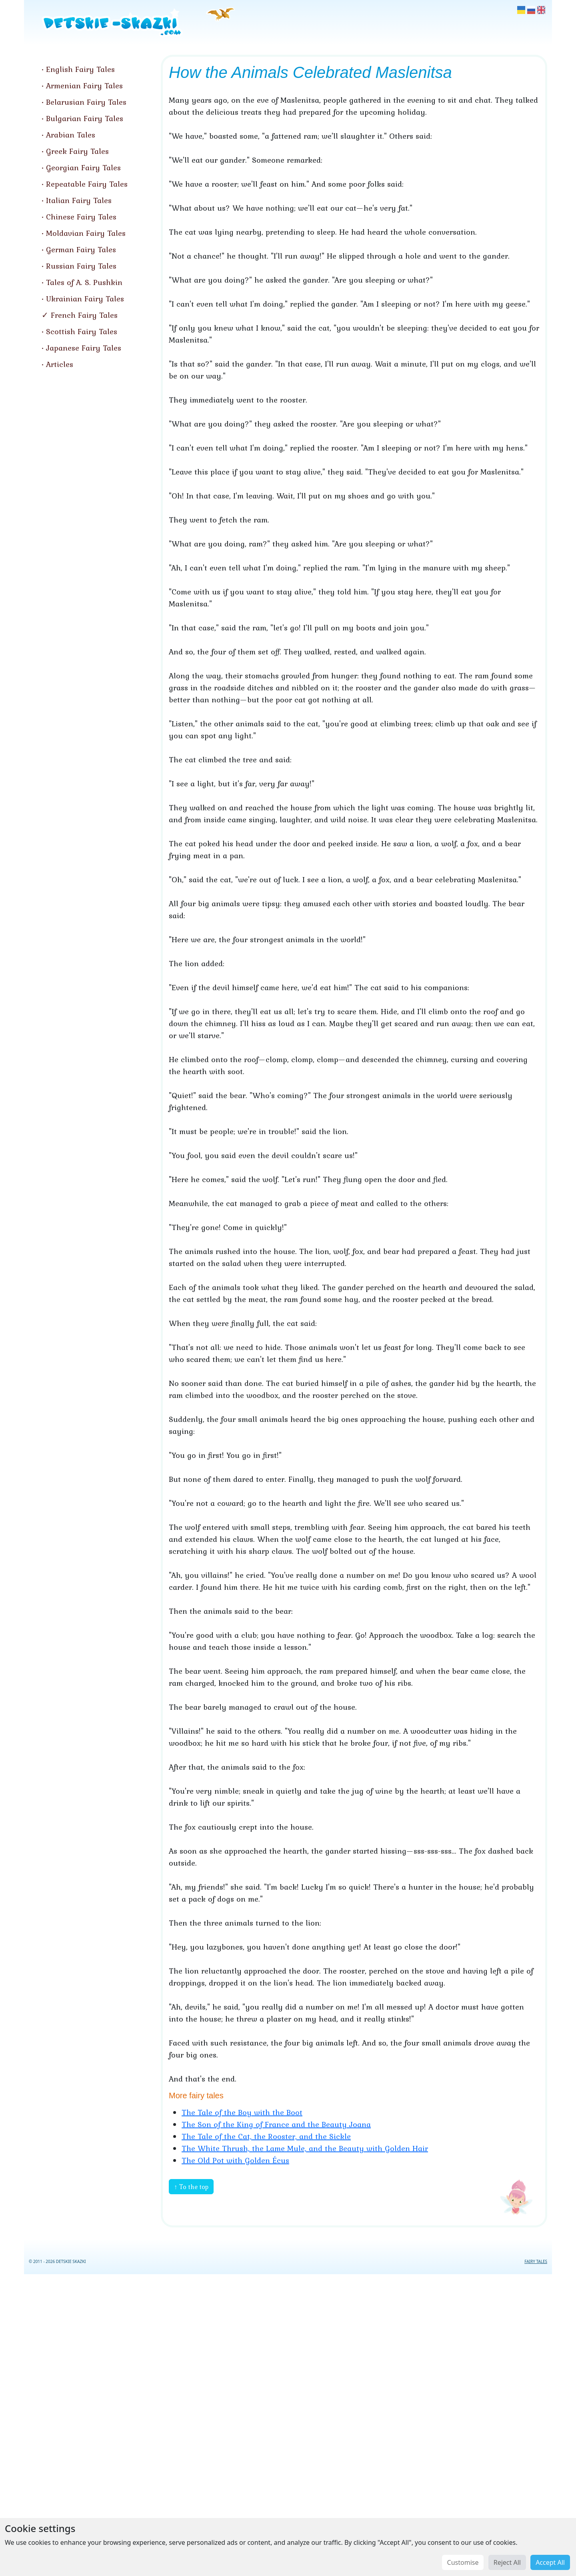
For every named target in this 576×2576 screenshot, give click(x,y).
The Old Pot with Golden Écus (235, 2160)
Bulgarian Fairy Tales (84, 118)
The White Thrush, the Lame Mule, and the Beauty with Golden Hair (305, 2148)
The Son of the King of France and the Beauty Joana (276, 2124)
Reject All (507, 2562)
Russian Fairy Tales (81, 266)
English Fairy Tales (80, 69)
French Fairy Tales (84, 315)
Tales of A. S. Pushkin (84, 282)
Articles (59, 364)
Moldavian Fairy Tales (86, 233)
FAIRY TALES (535, 2261)
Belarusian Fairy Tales (86, 102)
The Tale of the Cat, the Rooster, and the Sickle (266, 2136)
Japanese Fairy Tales (83, 348)
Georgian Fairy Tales (83, 167)
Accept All (550, 2562)
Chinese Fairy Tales (81, 217)
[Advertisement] (288, 2423)
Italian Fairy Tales (79, 200)
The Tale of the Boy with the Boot (242, 2112)
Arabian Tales (70, 135)
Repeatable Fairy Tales (87, 184)
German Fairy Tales (81, 249)
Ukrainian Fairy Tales (85, 299)
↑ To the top (191, 2186)
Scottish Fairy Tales (81, 331)
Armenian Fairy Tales (84, 86)
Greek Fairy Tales (77, 151)
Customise (463, 2562)
